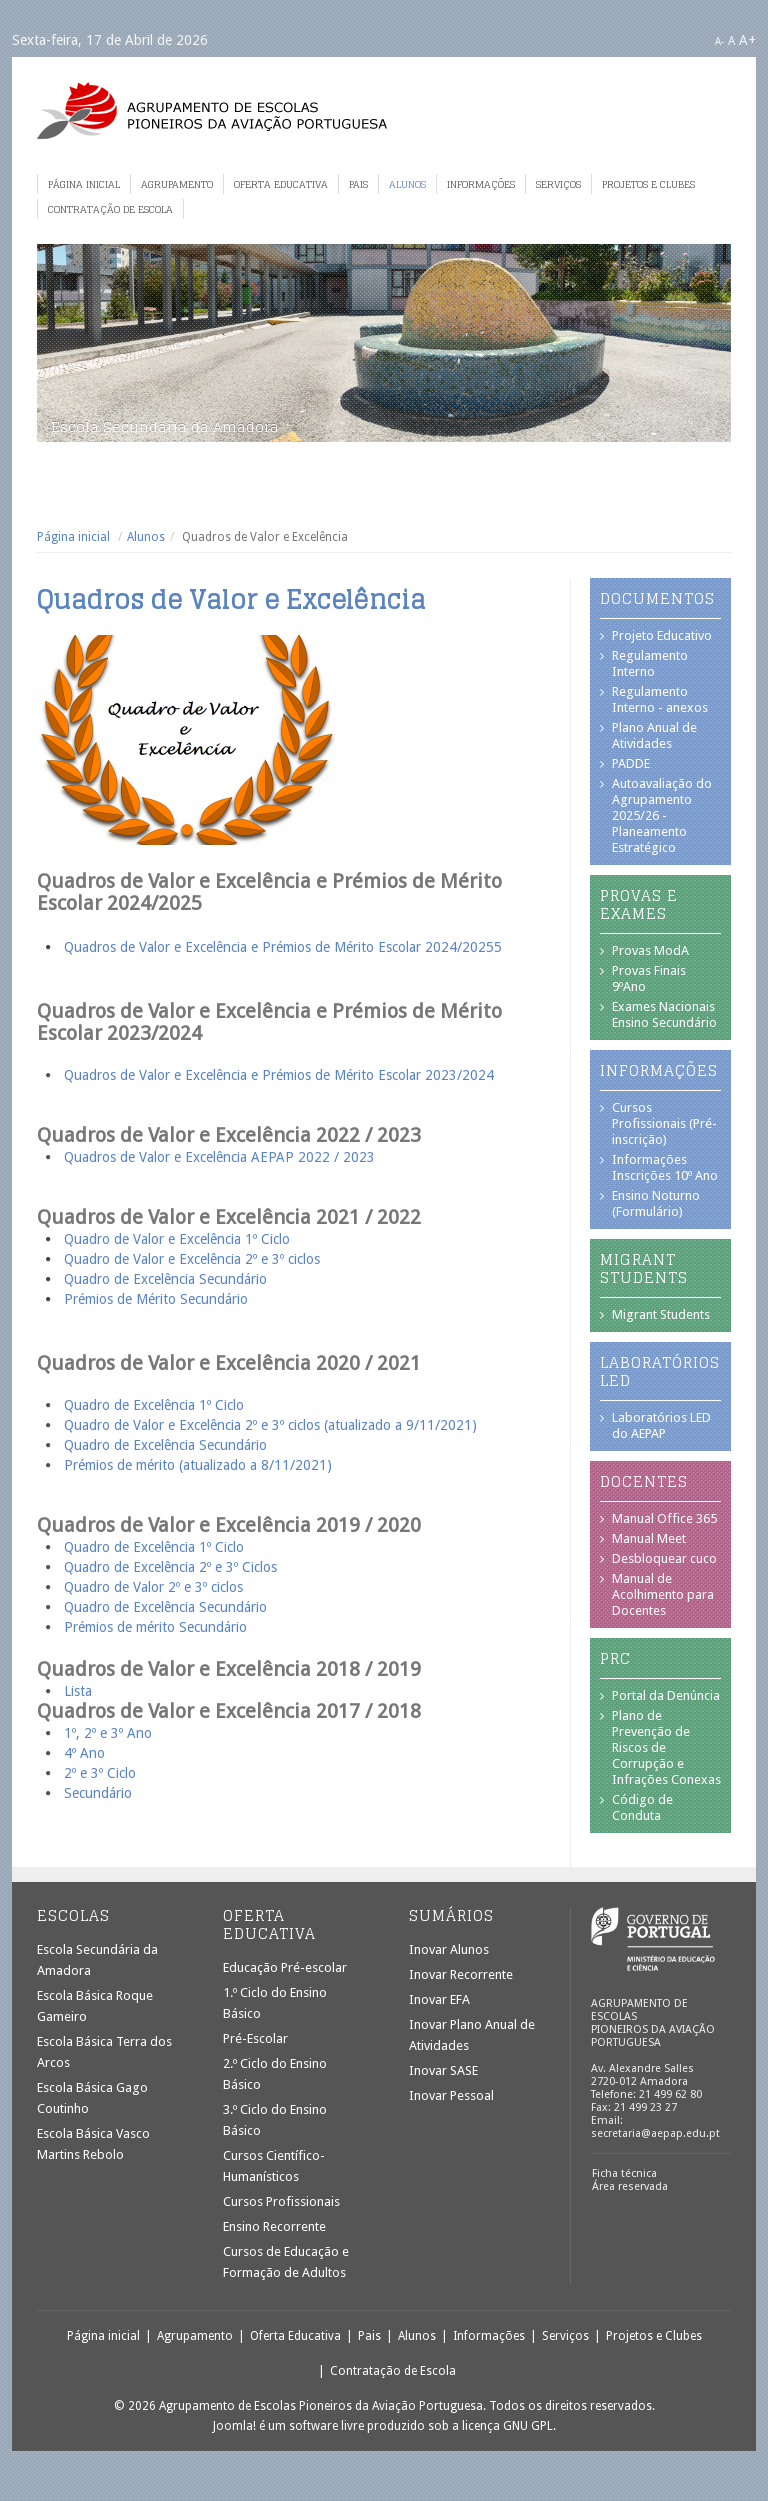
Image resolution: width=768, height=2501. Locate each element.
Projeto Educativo (662, 635)
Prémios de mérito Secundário (155, 1627)
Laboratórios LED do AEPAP (661, 1425)
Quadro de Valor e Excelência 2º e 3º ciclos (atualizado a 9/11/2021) (270, 1425)
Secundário (98, 1793)
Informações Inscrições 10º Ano (665, 1167)
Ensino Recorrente (274, 2226)
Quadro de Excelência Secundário (165, 1279)
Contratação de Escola (110, 209)
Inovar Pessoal (451, 2095)
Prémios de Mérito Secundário (156, 1299)
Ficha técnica (624, 2173)
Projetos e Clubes (648, 184)
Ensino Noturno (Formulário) (656, 1203)
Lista (78, 1691)
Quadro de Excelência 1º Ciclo (154, 1405)
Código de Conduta (642, 1807)
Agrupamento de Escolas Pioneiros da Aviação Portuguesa (212, 110)
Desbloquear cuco (664, 1558)
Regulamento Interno (650, 663)
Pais (358, 184)
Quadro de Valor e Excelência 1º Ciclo (177, 1239)
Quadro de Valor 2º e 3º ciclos (153, 1587)
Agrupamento (177, 184)
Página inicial (84, 184)
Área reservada (630, 2186)
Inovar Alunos (449, 1949)
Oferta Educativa (281, 184)
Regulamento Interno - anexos (660, 699)
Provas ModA (650, 950)
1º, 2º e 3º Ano (108, 1733)
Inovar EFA (439, 1999)
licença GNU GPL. (509, 2426)
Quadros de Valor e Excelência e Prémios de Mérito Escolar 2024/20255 (283, 947)
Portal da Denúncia (666, 1695)
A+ (747, 40)
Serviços (558, 184)
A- (719, 41)
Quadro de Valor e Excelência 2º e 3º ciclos (194, 1259)
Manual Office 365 (664, 1518)
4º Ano (84, 1753)
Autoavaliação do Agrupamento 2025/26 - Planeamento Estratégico (662, 815)
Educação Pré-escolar (285, 1967)
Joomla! (234, 2426)
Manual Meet (649, 1538)
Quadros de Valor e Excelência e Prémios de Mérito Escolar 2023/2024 (279, 1075)
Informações (481, 184)
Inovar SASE (443, 2070)
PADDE (631, 763)
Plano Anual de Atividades (654, 735)
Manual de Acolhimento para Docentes (663, 1594)
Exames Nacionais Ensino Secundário (664, 1014)
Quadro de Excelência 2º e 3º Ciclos (170, 1567)
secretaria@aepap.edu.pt (655, 2133)
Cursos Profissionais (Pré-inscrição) (664, 1123)
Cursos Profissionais (281, 2201)
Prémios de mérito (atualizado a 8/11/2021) (198, 1465)
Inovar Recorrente (461, 1974)
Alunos (407, 184)
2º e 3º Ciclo (100, 1773)
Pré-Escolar (255, 2038)
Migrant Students (661, 1314)
